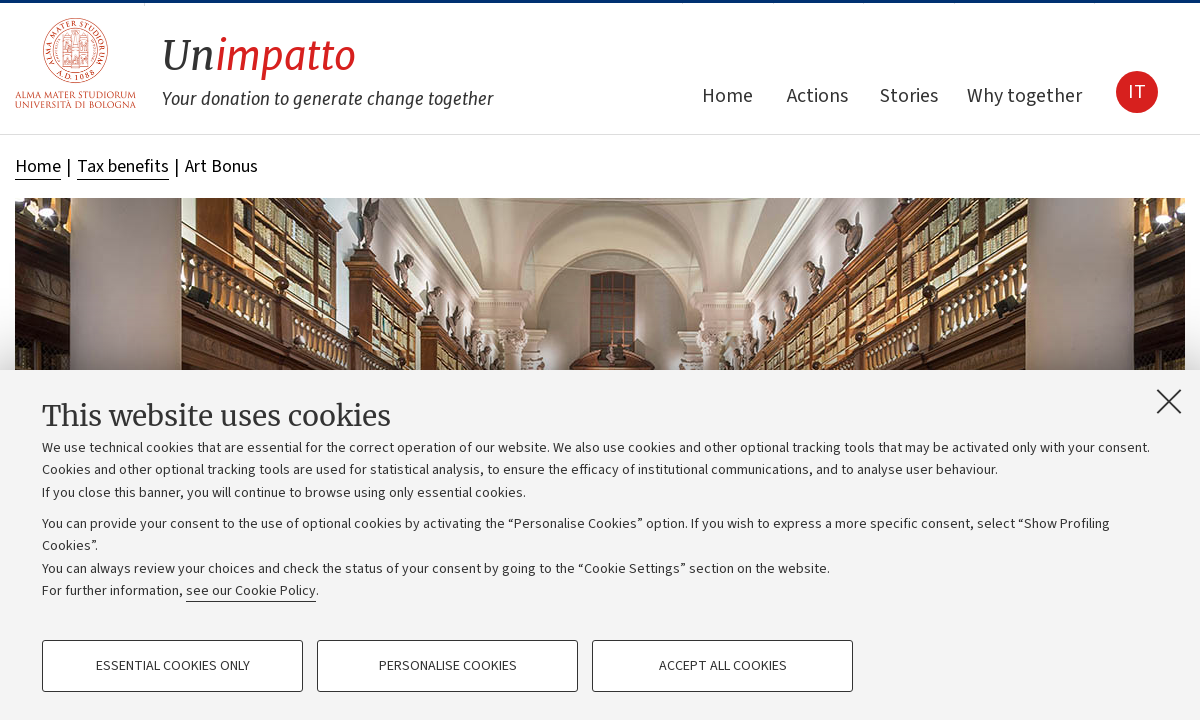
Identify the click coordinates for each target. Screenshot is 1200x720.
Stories (909, 96)
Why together (1024, 96)
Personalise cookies (448, 666)
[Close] (1169, 401)
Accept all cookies (723, 666)
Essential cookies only (173, 666)
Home (727, 96)
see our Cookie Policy (251, 591)
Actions (817, 96)
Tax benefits (123, 166)
